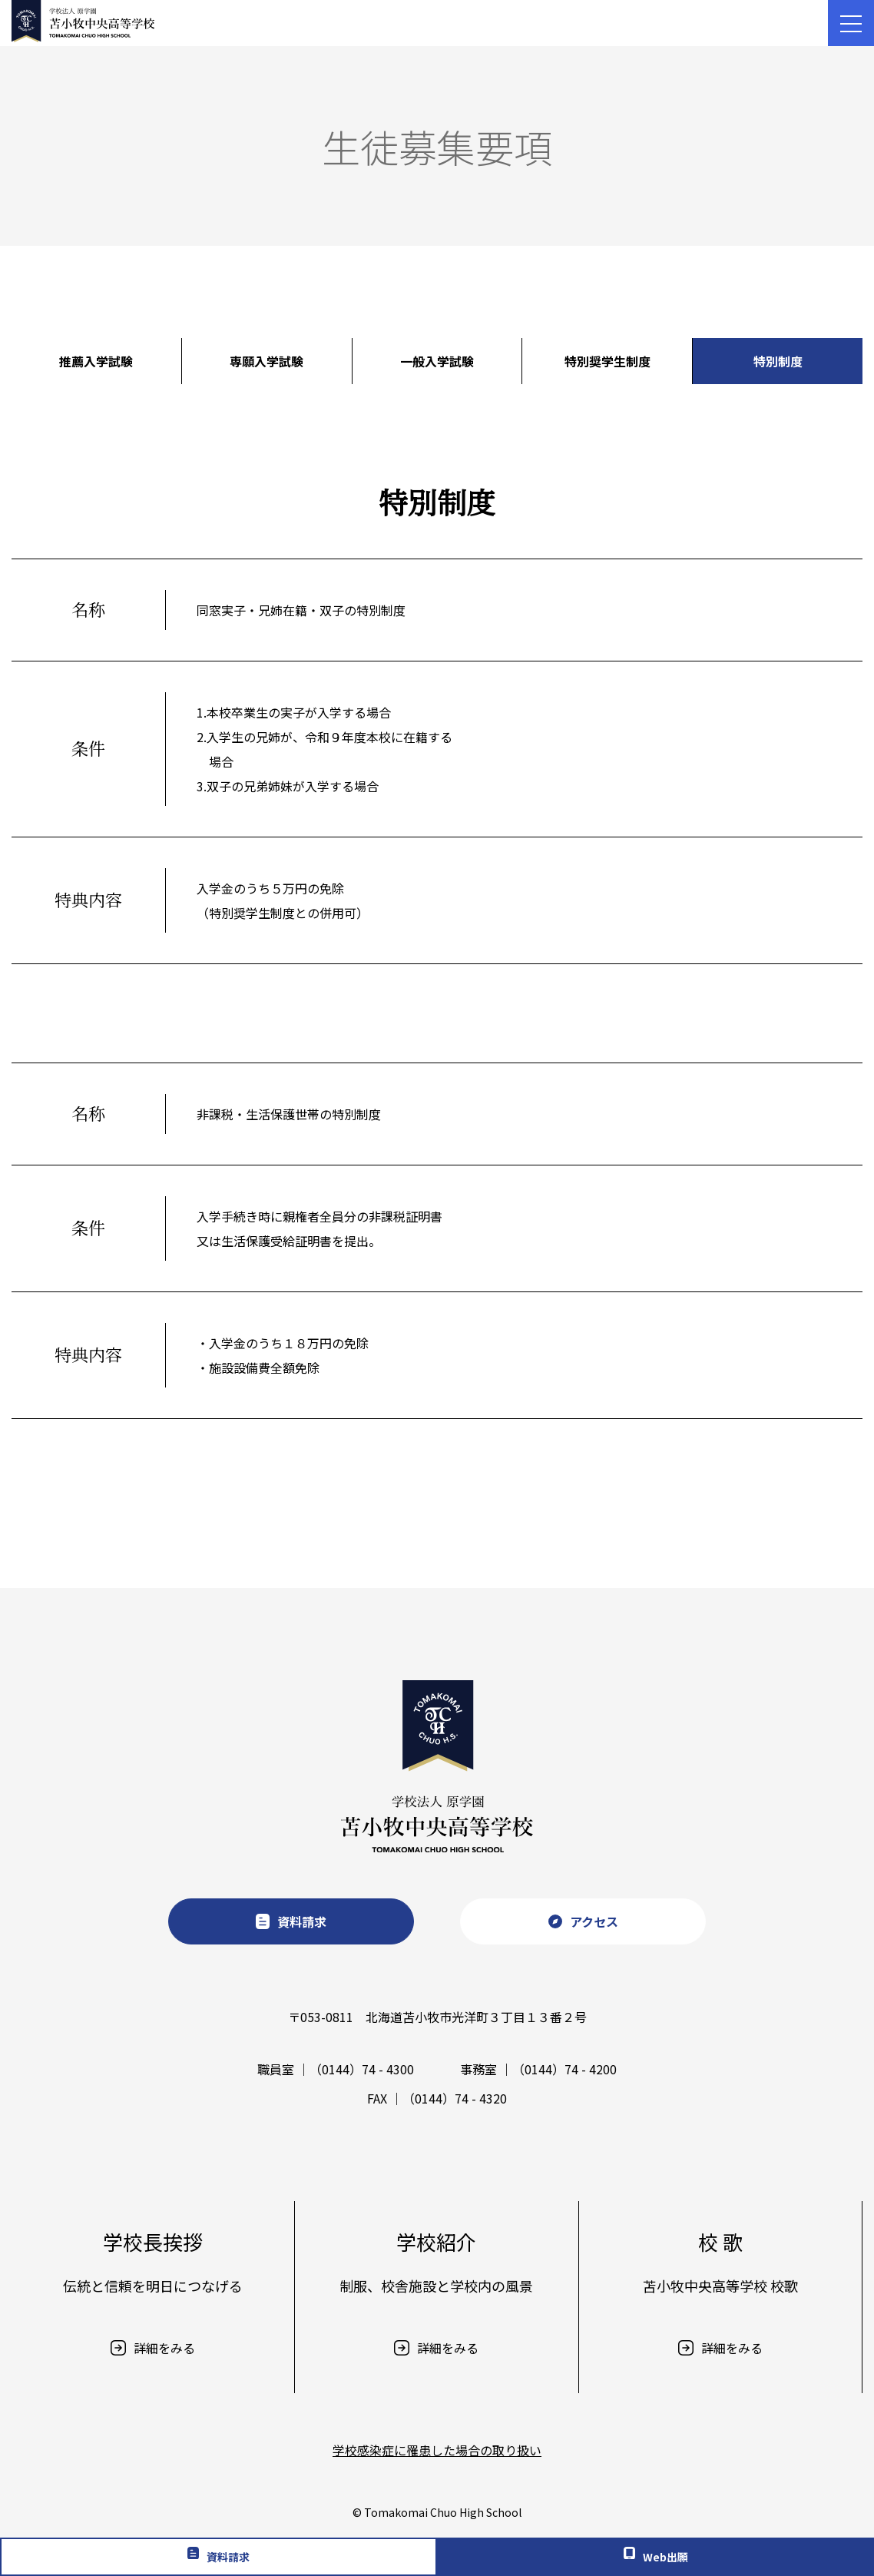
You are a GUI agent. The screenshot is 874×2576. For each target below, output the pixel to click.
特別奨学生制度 (607, 361)
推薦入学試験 (96, 361)
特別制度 (778, 361)
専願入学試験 (266, 361)
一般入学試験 (437, 361)
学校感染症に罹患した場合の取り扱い (437, 2450)
